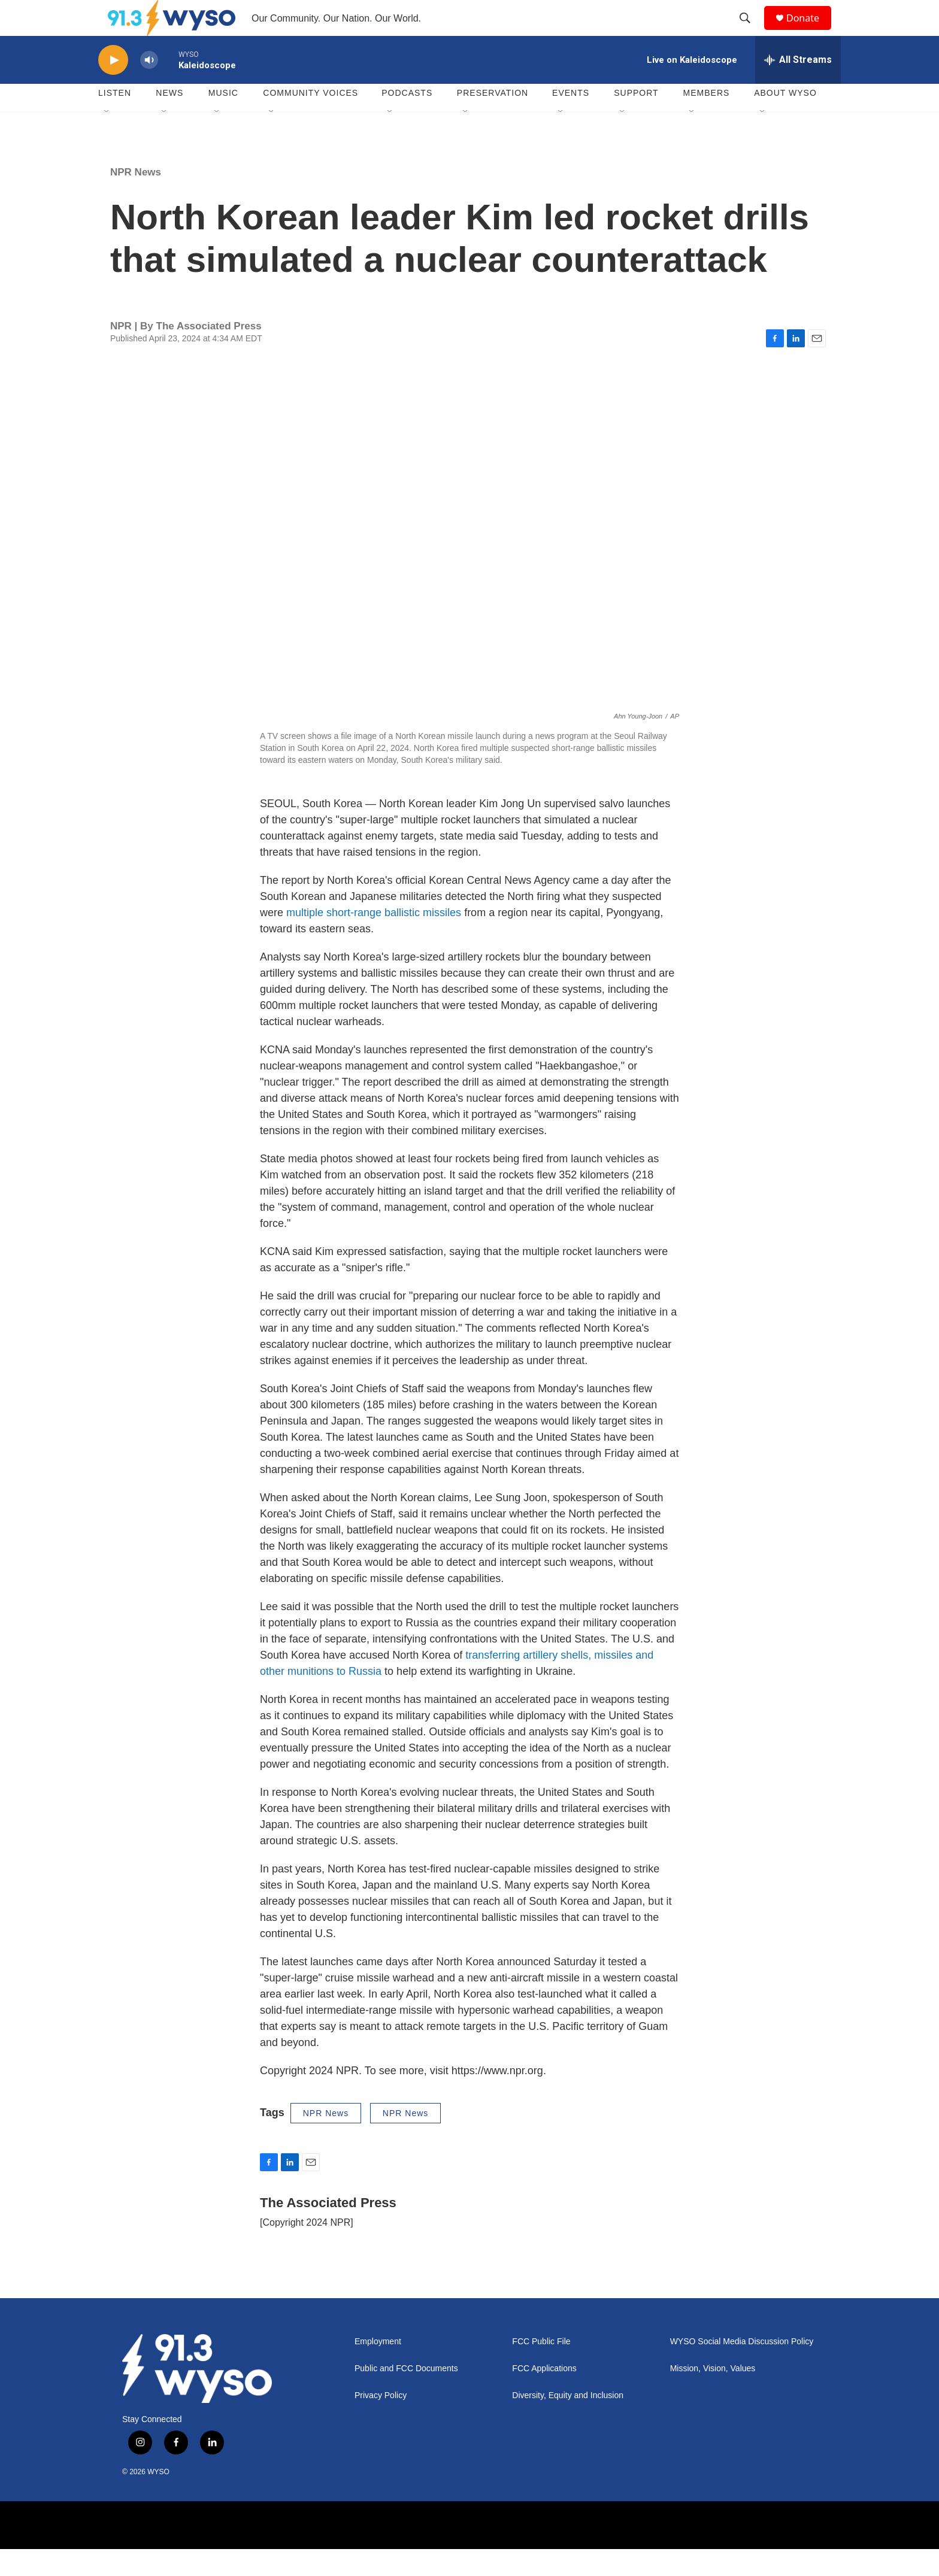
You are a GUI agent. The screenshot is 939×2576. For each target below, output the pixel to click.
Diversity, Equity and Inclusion (567, 2422)
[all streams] (798, 87)
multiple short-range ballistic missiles (373, 939)
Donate (810, 31)
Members (706, 120)
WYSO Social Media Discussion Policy (742, 2368)
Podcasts (406, 120)
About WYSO (785, 120)
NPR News (135, 199)
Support (636, 120)
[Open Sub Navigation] (107, 139)
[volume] (149, 87)
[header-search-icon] (750, 31)
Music (223, 120)
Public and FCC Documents (406, 2395)
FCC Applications (544, 2395)
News (169, 120)
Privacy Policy (381, 2422)
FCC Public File (541, 2368)
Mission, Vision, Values (713, 2395)
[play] (113, 87)
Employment (378, 2368)
